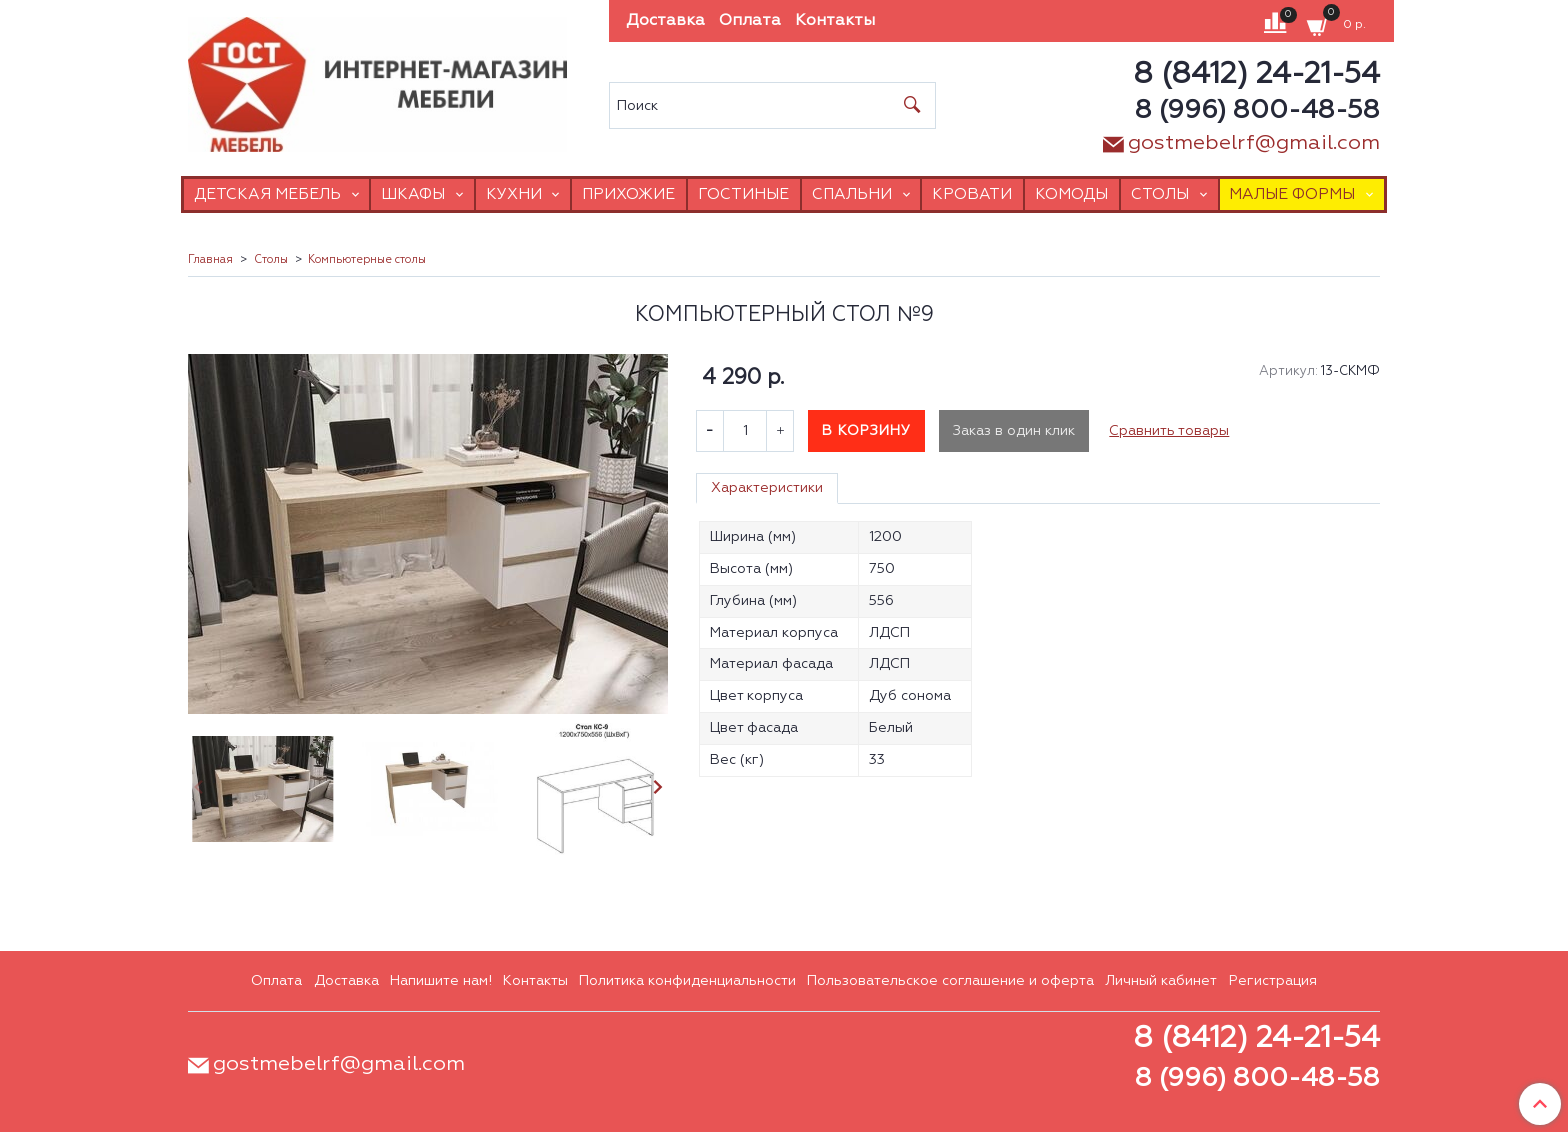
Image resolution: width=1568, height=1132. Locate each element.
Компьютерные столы (367, 260)
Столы (1160, 194)
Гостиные (743, 194)
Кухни (514, 194)
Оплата (750, 21)
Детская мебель (267, 194)
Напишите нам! (441, 981)
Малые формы (1292, 194)
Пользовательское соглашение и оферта (950, 981)
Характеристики (767, 488)
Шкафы (413, 194)
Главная (210, 260)
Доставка (665, 21)
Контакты (835, 21)
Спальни (852, 194)
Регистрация (1273, 981)
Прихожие (628, 194)
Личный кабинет (1161, 981)
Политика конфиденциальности (687, 981)
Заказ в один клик (1014, 431)
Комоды (1071, 194)
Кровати (972, 194)
